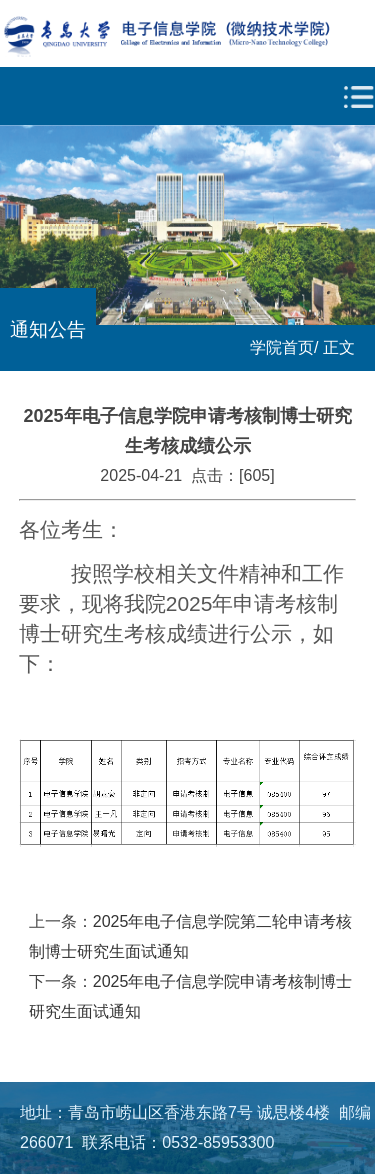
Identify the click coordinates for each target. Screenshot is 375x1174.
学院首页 (282, 347)
